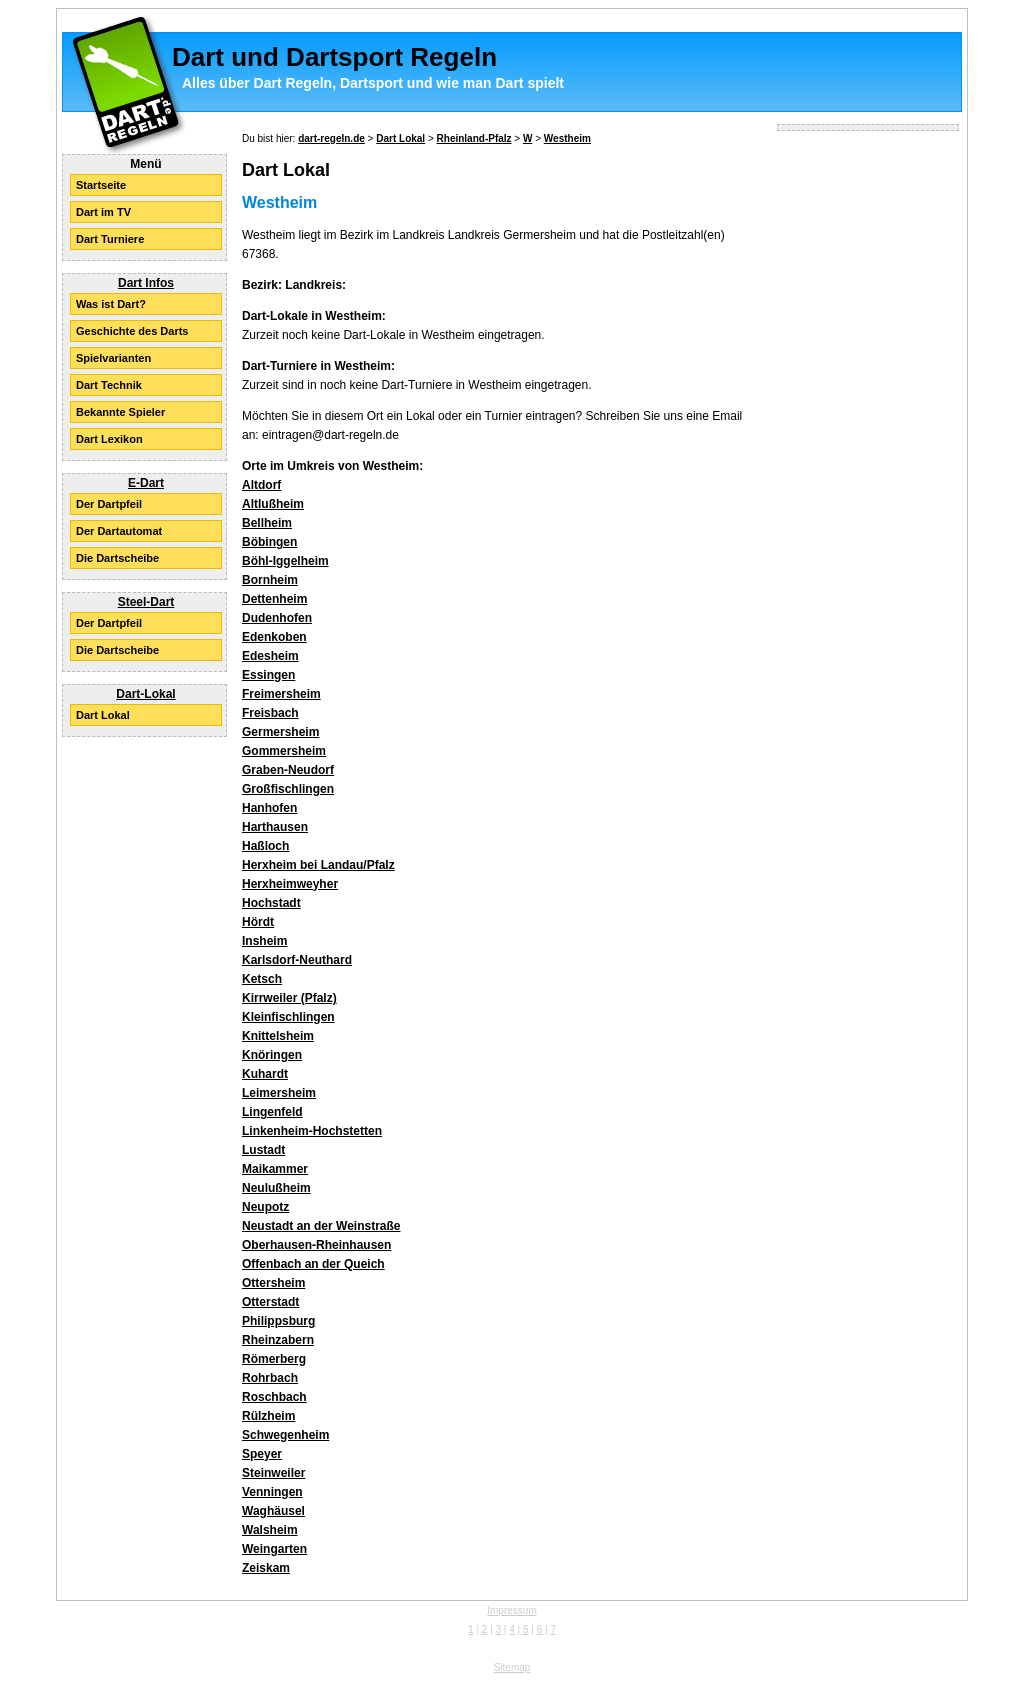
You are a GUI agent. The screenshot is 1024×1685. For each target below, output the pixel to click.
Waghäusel (273, 1511)
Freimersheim (281, 694)
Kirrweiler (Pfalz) (289, 998)
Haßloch (265, 846)
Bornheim (270, 580)
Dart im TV (103, 212)
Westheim (567, 138)
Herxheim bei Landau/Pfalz (318, 865)
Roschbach (274, 1397)
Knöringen (272, 1055)
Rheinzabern (278, 1340)
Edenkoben (274, 637)
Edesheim (270, 656)
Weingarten (274, 1549)
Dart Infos (146, 283)
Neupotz (265, 1207)
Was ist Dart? (111, 304)
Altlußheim (273, 504)
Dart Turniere (110, 239)
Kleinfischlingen (288, 1017)
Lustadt (263, 1150)
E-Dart (146, 483)
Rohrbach (270, 1378)
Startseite (101, 185)
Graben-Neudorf (288, 770)
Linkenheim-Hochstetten (312, 1131)
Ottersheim (273, 1283)
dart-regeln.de (331, 138)
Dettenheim (274, 599)
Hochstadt (271, 903)
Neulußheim (276, 1188)
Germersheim (280, 732)
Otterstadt (270, 1302)
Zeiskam (266, 1568)
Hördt (258, 922)
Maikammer (275, 1169)
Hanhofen (269, 808)
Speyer (262, 1454)
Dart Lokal (103, 715)
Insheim (264, 941)
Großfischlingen (288, 789)
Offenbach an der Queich (313, 1264)
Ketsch (262, 979)
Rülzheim (268, 1416)
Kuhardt (265, 1074)
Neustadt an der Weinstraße (321, 1226)
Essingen (268, 675)
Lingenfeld (272, 1112)
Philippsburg (278, 1321)
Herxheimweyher (290, 884)
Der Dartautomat (119, 531)
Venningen (272, 1492)
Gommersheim (284, 751)
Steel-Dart (146, 602)
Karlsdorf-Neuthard (297, 960)
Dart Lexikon (109, 439)
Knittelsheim (278, 1036)
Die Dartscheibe (117, 558)
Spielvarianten (113, 358)
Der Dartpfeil (109, 504)
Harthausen (275, 827)
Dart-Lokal (145, 694)
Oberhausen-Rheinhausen (316, 1245)
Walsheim (270, 1530)
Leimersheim (279, 1093)
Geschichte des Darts (132, 331)
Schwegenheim (285, 1435)
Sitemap (512, 1667)
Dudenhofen (277, 618)
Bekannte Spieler (120, 412)
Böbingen (269, 542)
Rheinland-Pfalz (474, 138)
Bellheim (267, 523)
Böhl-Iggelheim (285, 561)
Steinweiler (273, 1473)
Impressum (511, 1610)
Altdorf (261, 485)
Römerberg (274, 1359)
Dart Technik (109, 385)
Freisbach (270, 713)
